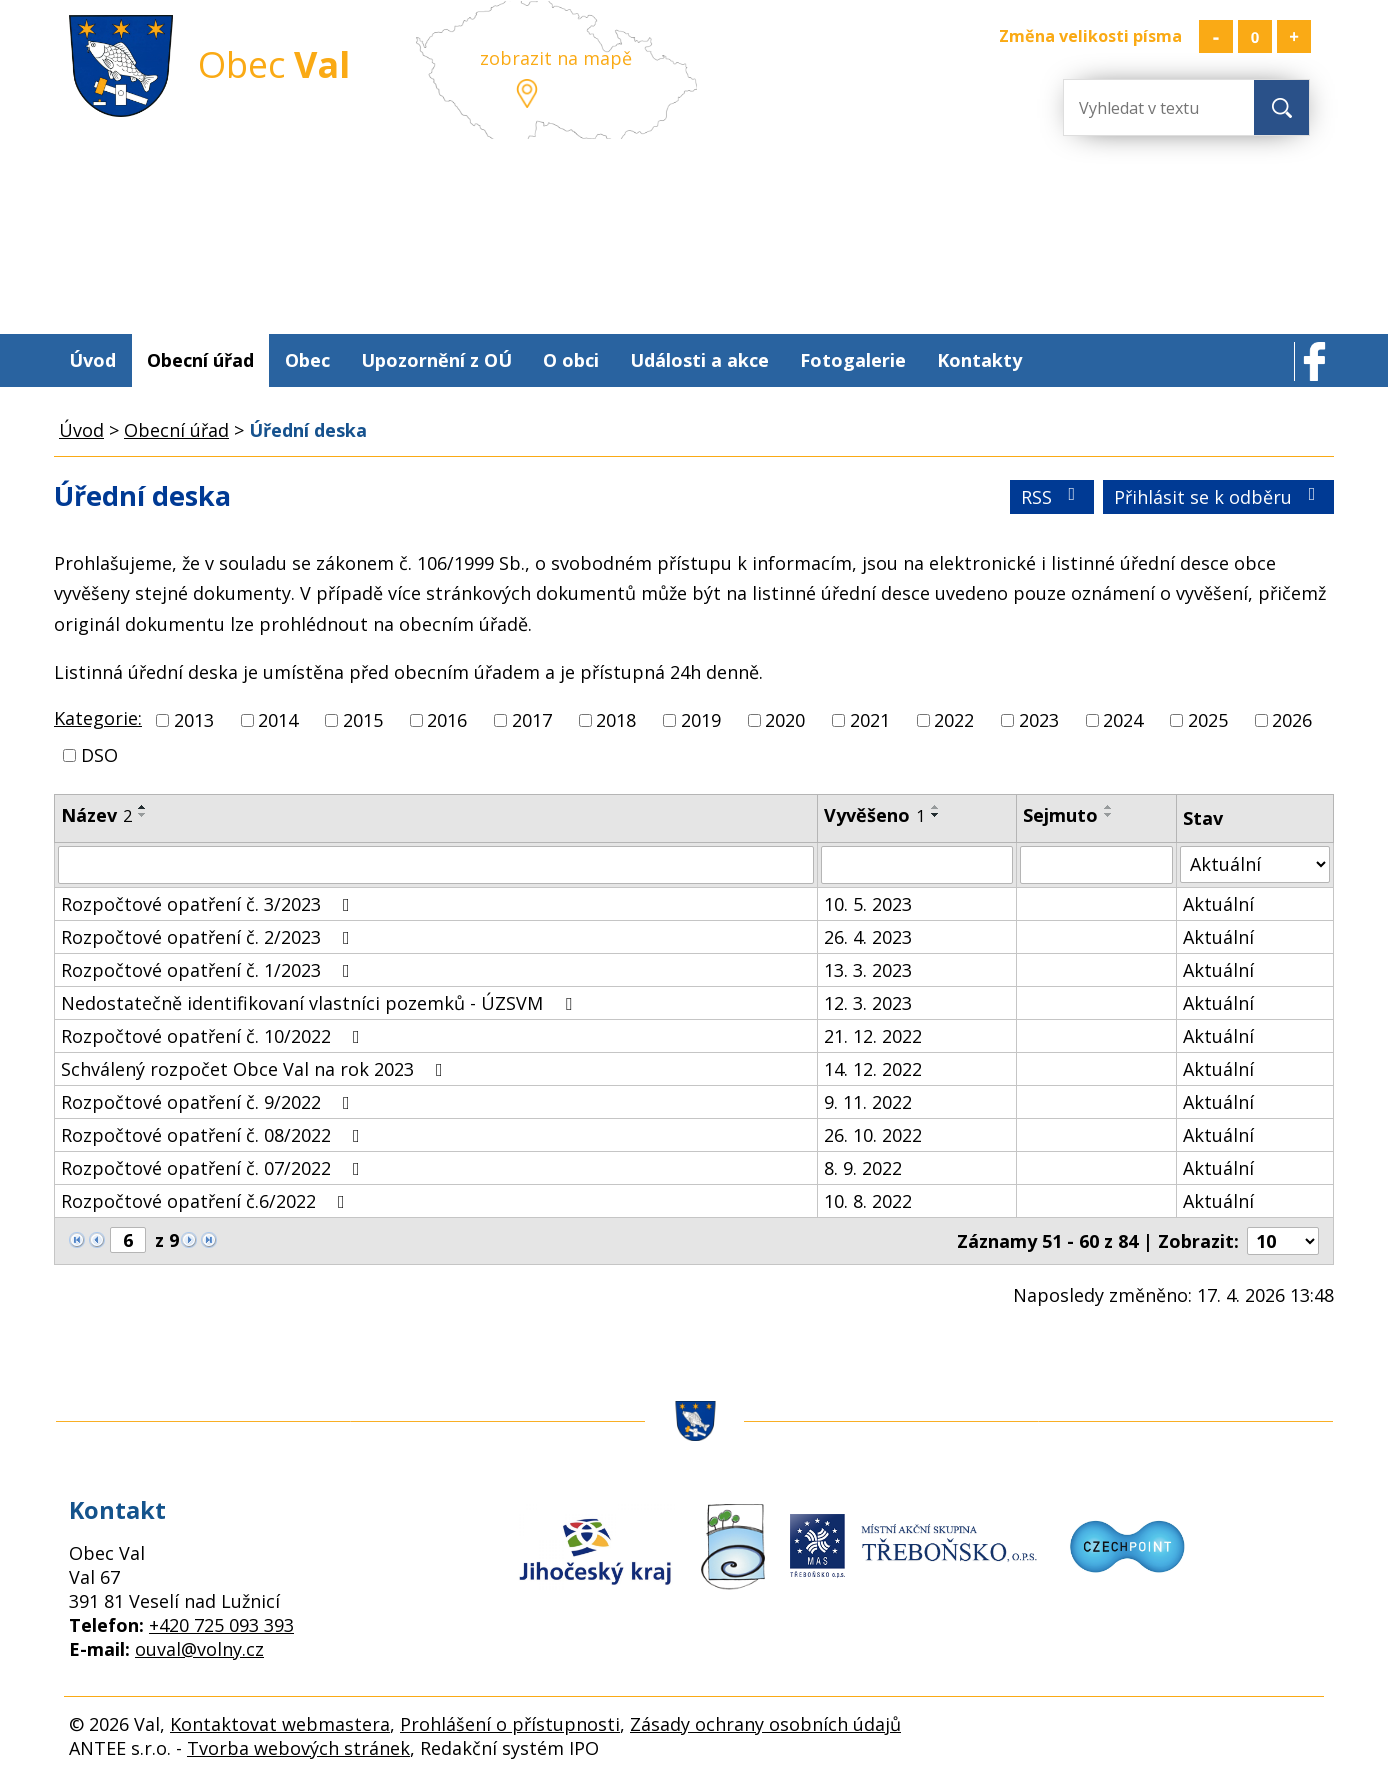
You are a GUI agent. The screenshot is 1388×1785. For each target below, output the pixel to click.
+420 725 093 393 (221, 1625)
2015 (363, 720)
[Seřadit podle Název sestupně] (143, 815)
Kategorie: (98, 718)
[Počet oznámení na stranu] (1283, 1241)
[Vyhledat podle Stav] (1255, 864)
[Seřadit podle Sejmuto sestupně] (1109, 815)
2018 (616, 720)
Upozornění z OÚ (436, 360)
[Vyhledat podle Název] (436, 865)
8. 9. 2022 (863, 1168)
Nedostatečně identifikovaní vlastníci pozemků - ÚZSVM (320, 1003)
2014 (278, 720)
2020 (785, 720)
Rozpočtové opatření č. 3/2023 (209, 904)
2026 (1292, 720)
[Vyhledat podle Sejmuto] (1097, 865)
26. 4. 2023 (868, 937)
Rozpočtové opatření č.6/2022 (207, 1201)
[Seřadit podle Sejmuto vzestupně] (1109, 807)
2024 (1123, 720)
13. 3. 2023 (868, 970)
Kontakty (979, 360)
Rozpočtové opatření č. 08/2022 (214, 1135)
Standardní (1255, 36)
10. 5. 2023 (868, 904)
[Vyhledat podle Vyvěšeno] (916, 865)
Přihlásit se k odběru (1219, 497)
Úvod (92, 360)
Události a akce (699, 360)
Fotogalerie (853, 360)
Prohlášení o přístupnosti (510, 1724)
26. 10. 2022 (873, 1135)
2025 (1208, 720)
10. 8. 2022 (868, 1201)
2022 (954, 720)
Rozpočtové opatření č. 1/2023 (209, 970)
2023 (1039, 720)
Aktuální (1218, 904)
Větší (1294, 36)
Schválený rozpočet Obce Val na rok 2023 (256, 1069)
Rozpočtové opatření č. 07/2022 (214, 1168)
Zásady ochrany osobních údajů (765, 1724)
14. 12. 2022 (873, 1069)
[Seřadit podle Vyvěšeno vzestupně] (936, 807)
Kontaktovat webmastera (280, 1724)
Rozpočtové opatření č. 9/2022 (209, 1102)
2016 (447, 720)
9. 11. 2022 (868, 1102)
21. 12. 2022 (873, 1036)
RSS (1052, 497)
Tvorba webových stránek (298, 1748)
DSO (99, 755)
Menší (1216, 36)
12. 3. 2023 (868, 1003)
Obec (307, 360)
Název (96, 815)
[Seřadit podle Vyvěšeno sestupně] (936, 815)
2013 (194, 720)
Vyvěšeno (874, 815)
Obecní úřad (200, 360)
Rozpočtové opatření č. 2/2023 (209, 937)
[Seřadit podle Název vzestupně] (143, 807)
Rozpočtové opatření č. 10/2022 (214, 1036)
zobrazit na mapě (556, 58)
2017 (532, 720)
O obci (571, 360)
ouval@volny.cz (199, 1649)
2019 (701, 720)
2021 (870, 720)
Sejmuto (1060, 815)
